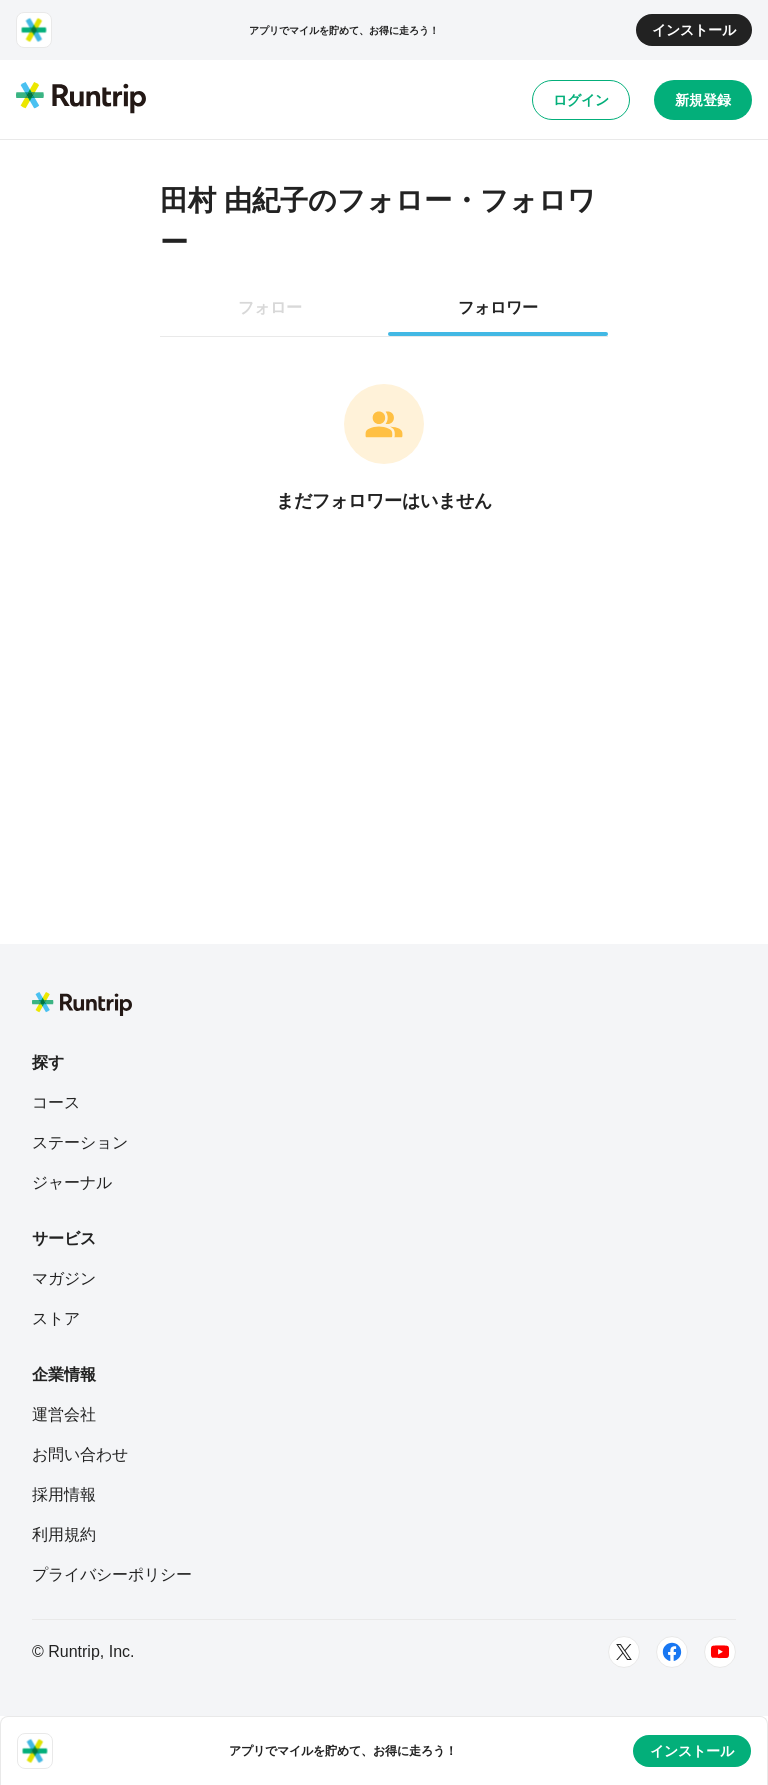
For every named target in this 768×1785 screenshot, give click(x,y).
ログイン (581, 100)
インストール (694, 30)
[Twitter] (624, 1652)
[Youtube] (720, 1652)
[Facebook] (672, 1652)
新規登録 (703, 100)
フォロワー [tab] (498, 307)
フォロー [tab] (270, 307)
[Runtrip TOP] (81, 99)
